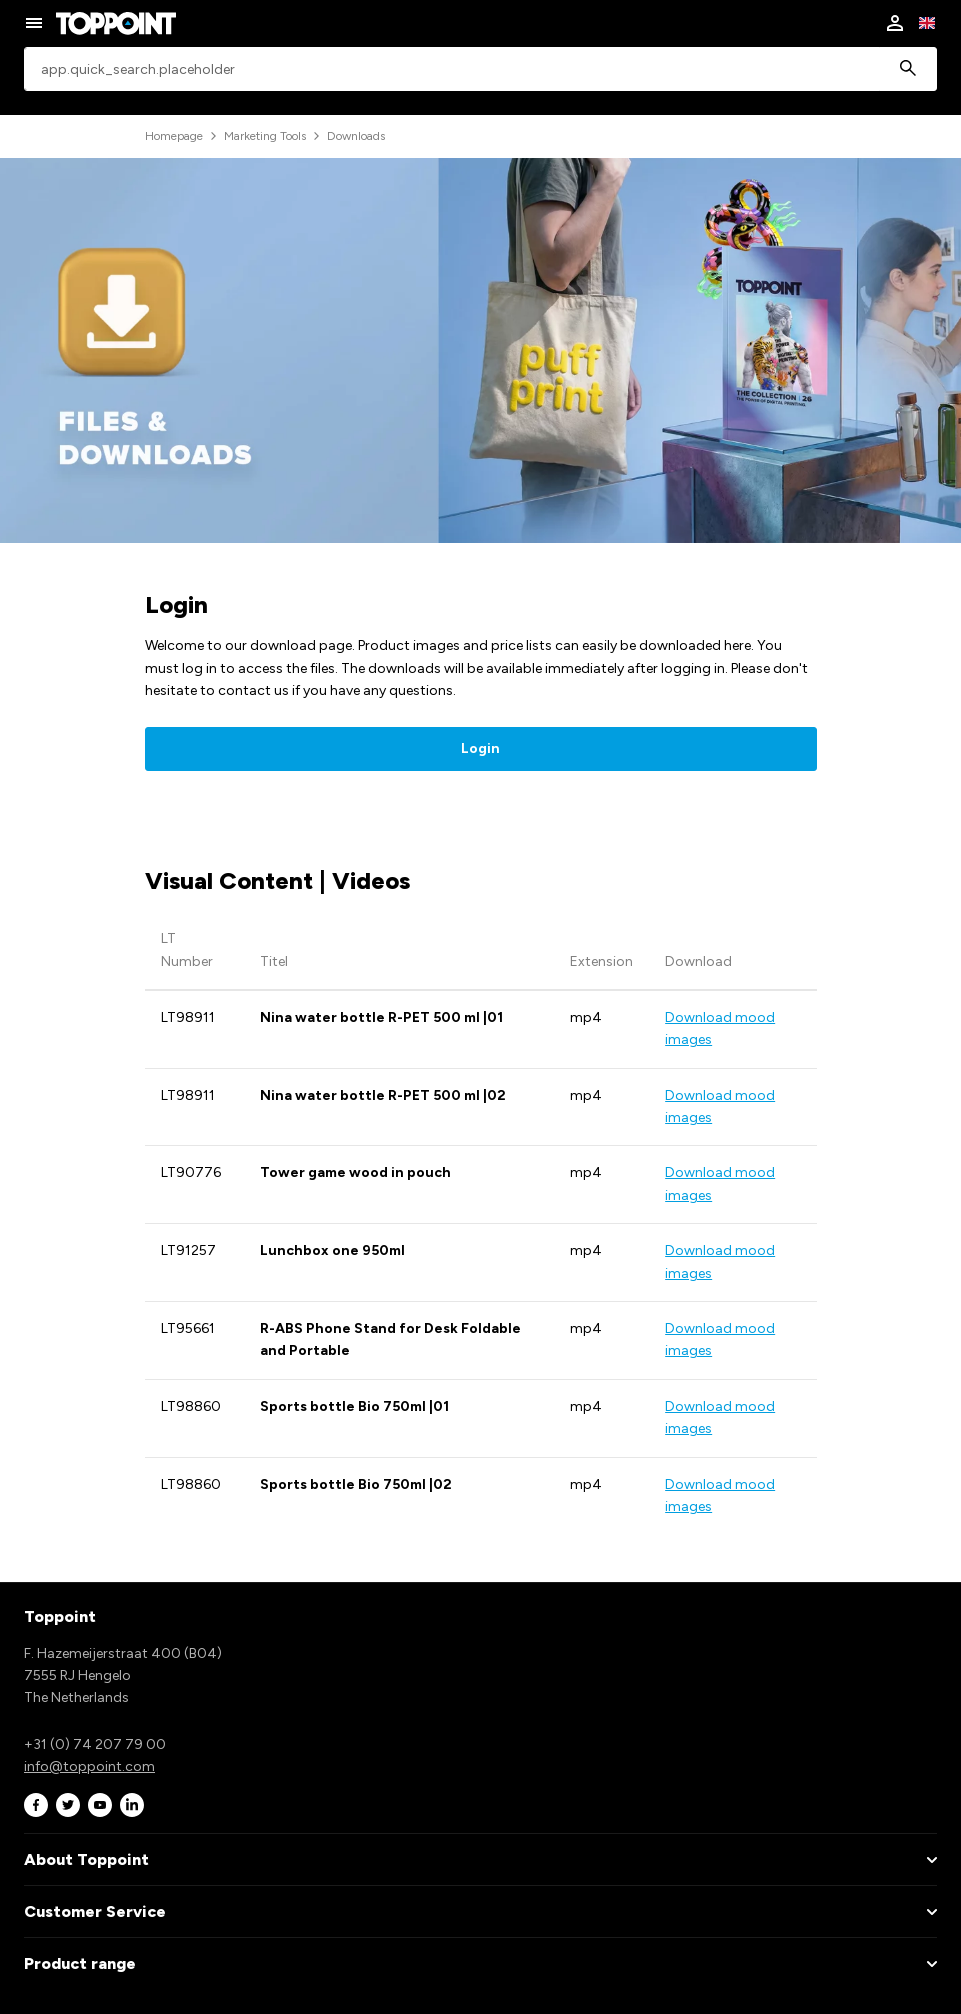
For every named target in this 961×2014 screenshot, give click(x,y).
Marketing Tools (265, 136)
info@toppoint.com (89, 1766)
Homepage (174, 136)
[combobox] (480, 69)
